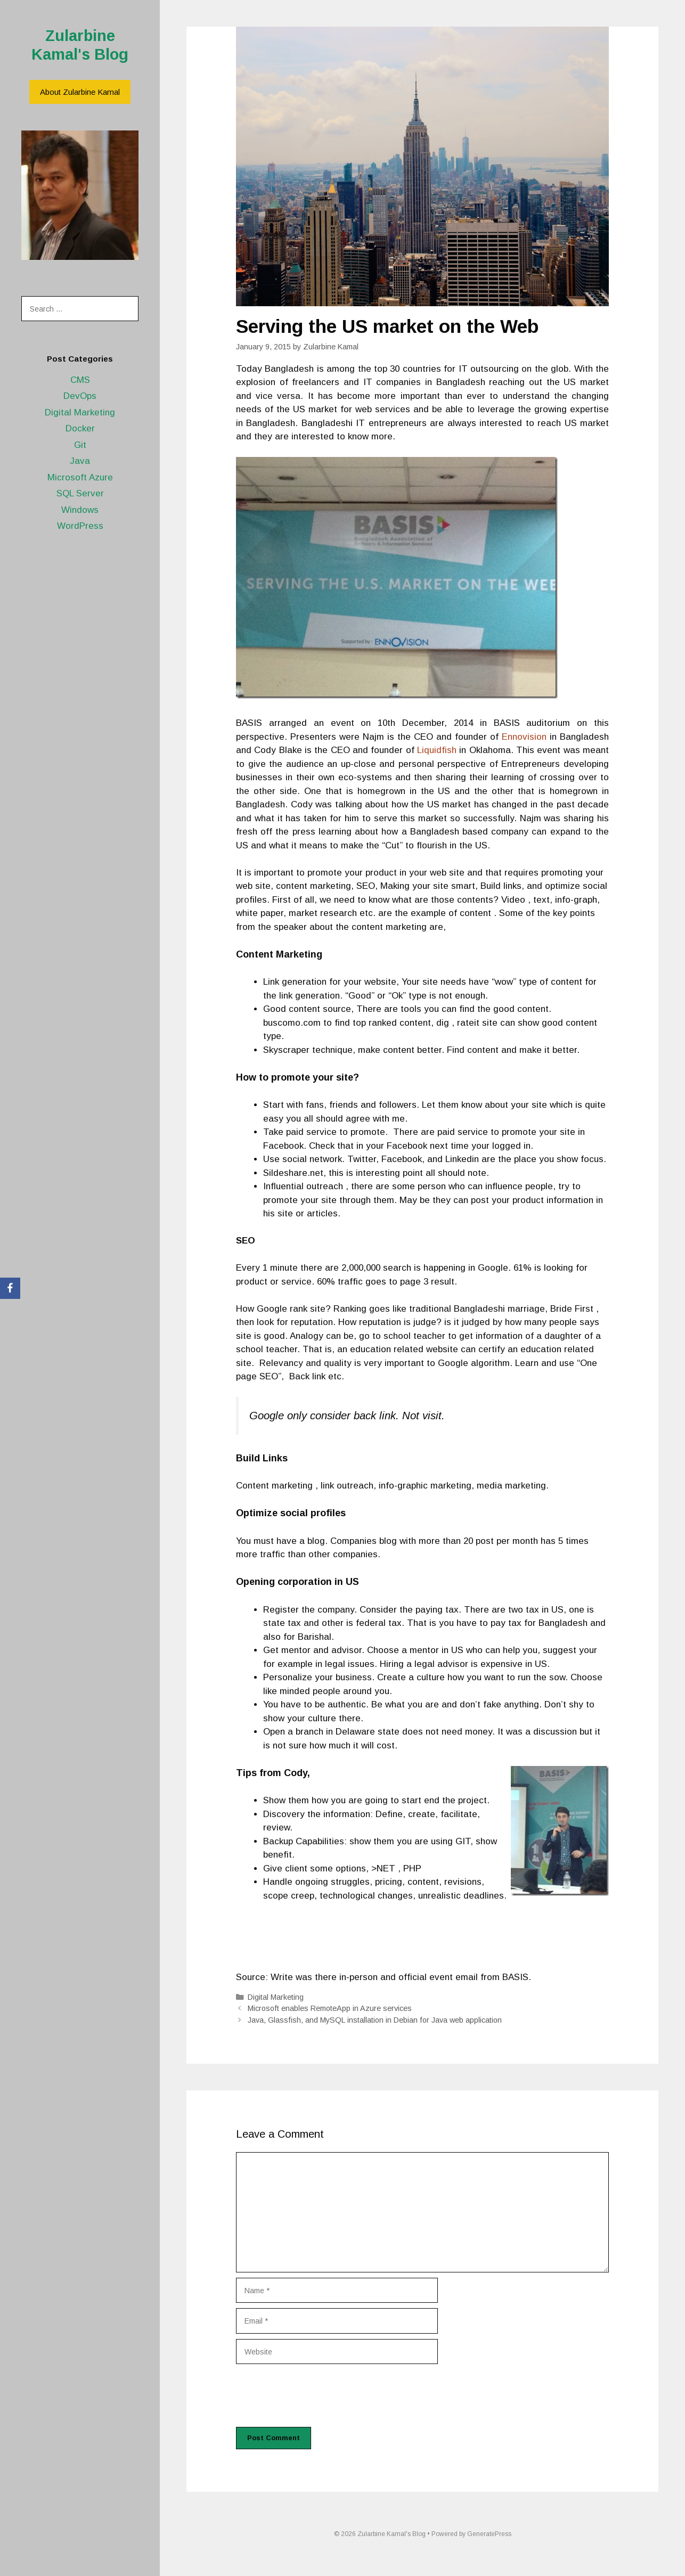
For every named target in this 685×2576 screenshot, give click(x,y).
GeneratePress (489, 2534)
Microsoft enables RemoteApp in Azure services (330, 2008)
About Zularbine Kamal (80, 91)
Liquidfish (436, 750)
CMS (80, 380)
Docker (80, 428)
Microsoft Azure (80, 477)
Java (80, 461)
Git (80, 445)
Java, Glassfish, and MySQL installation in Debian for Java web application (375, 2020)
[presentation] (317, 2395)
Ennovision (524, 737)
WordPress (80, 526)
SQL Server (80, 493)
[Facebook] (10, 1288)
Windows (80, 510)
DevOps (79, 396)
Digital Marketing (80, 412)
